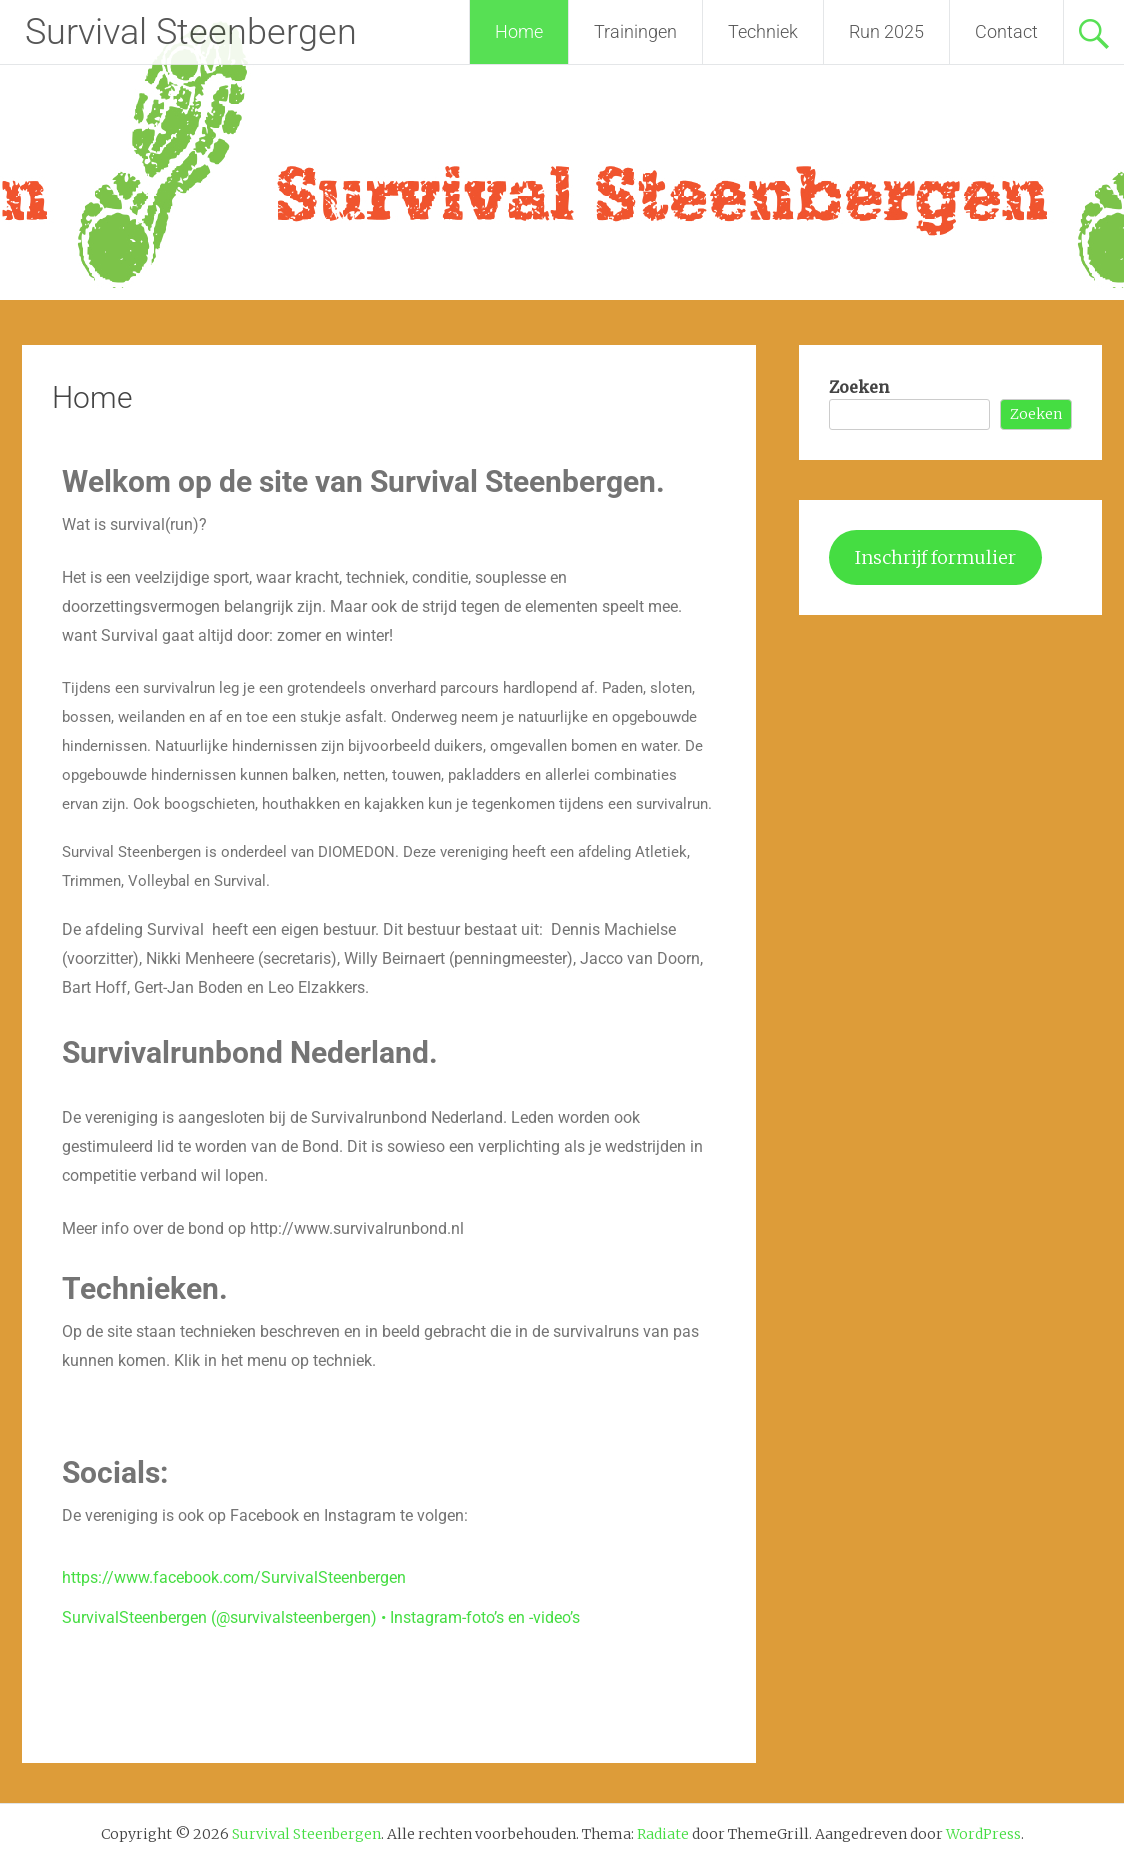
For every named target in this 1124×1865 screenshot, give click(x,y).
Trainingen (635, 31)
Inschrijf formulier (935, 557)
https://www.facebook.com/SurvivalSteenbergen (234, 1577)
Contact (1006, 31)
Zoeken (859, 387)
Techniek (763, 31)
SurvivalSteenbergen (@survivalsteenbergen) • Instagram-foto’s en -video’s (321, 1617)
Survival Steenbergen (191, 32)
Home (519, 31)
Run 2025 (886, 31)
